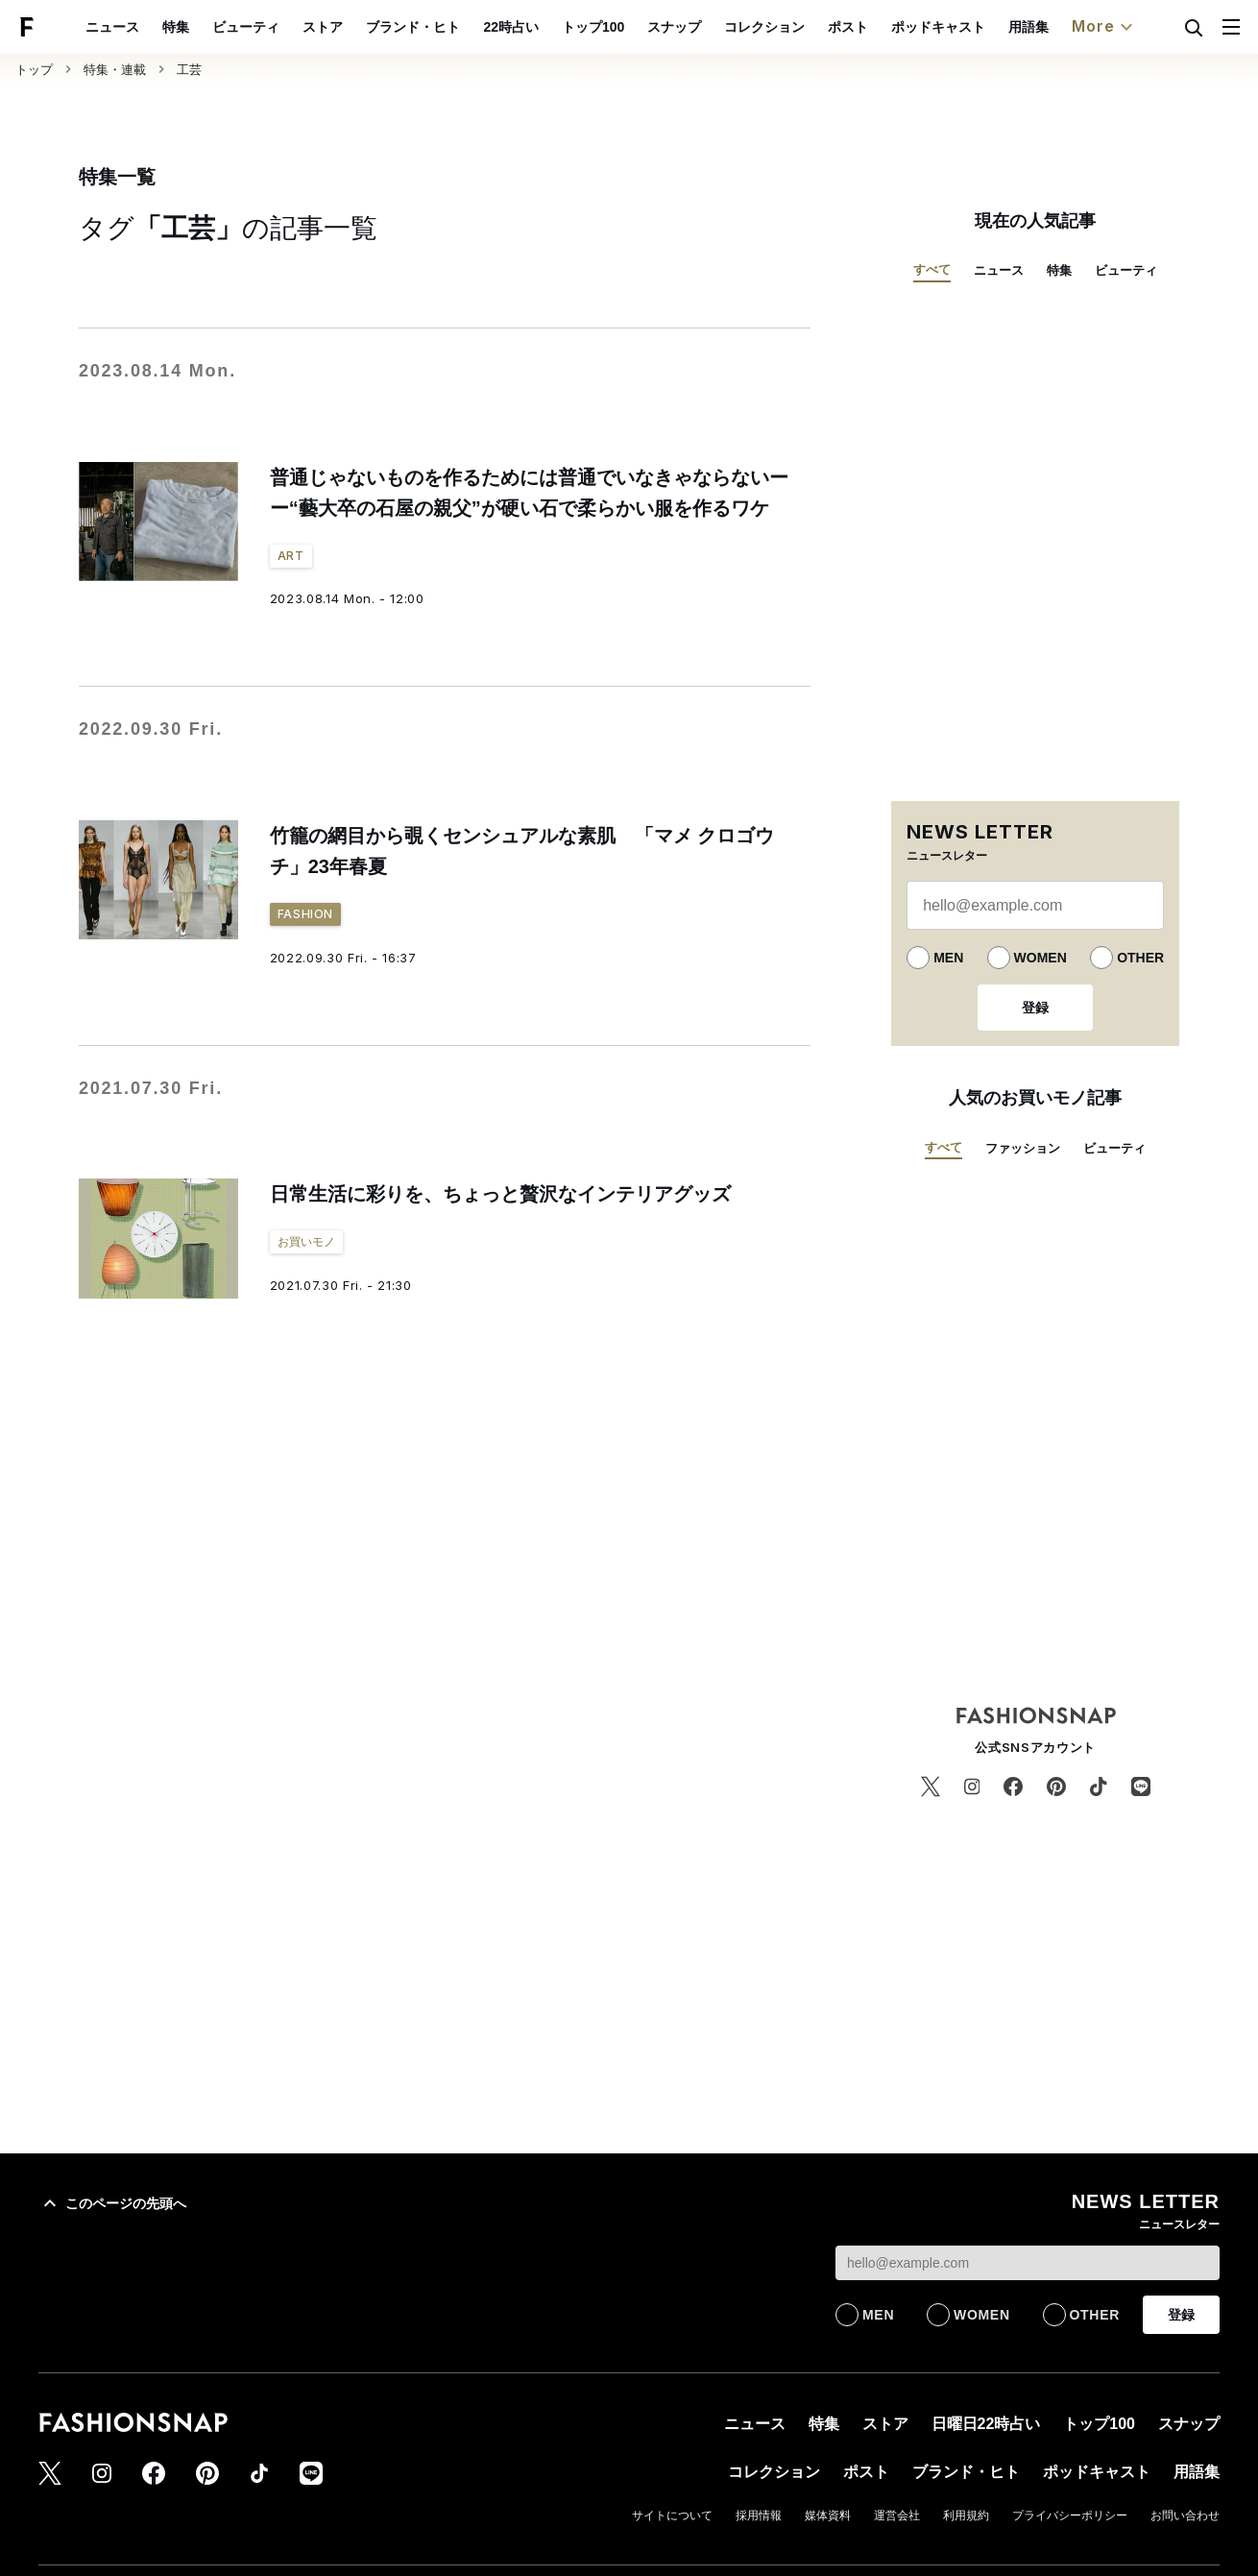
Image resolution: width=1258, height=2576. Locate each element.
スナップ (718, 27)
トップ (34, 69)
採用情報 (759, 2515)
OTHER (1140, 957)
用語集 (1072, 27)
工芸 (189, 69)
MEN (948, 957)
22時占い (556, 27)
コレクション (808, 27)
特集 (220, 27)
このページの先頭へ (112, 2203)
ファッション (1022, 1148)
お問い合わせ (1185, 2515)
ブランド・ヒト (458, 27)
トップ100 (637, 27)
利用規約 (966, 2515)
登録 (1035, 1007)
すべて (932, 269)
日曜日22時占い (986, 2424)
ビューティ (291, 27)
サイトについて (672, 2515)
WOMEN (1040, 957)
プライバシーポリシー (1069, 2515)
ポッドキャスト (982, 27)
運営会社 (897, 2515)
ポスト (892, 27)
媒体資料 (828, 2515)
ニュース (157, 27)
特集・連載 (115, 69)
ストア (368, 27)
